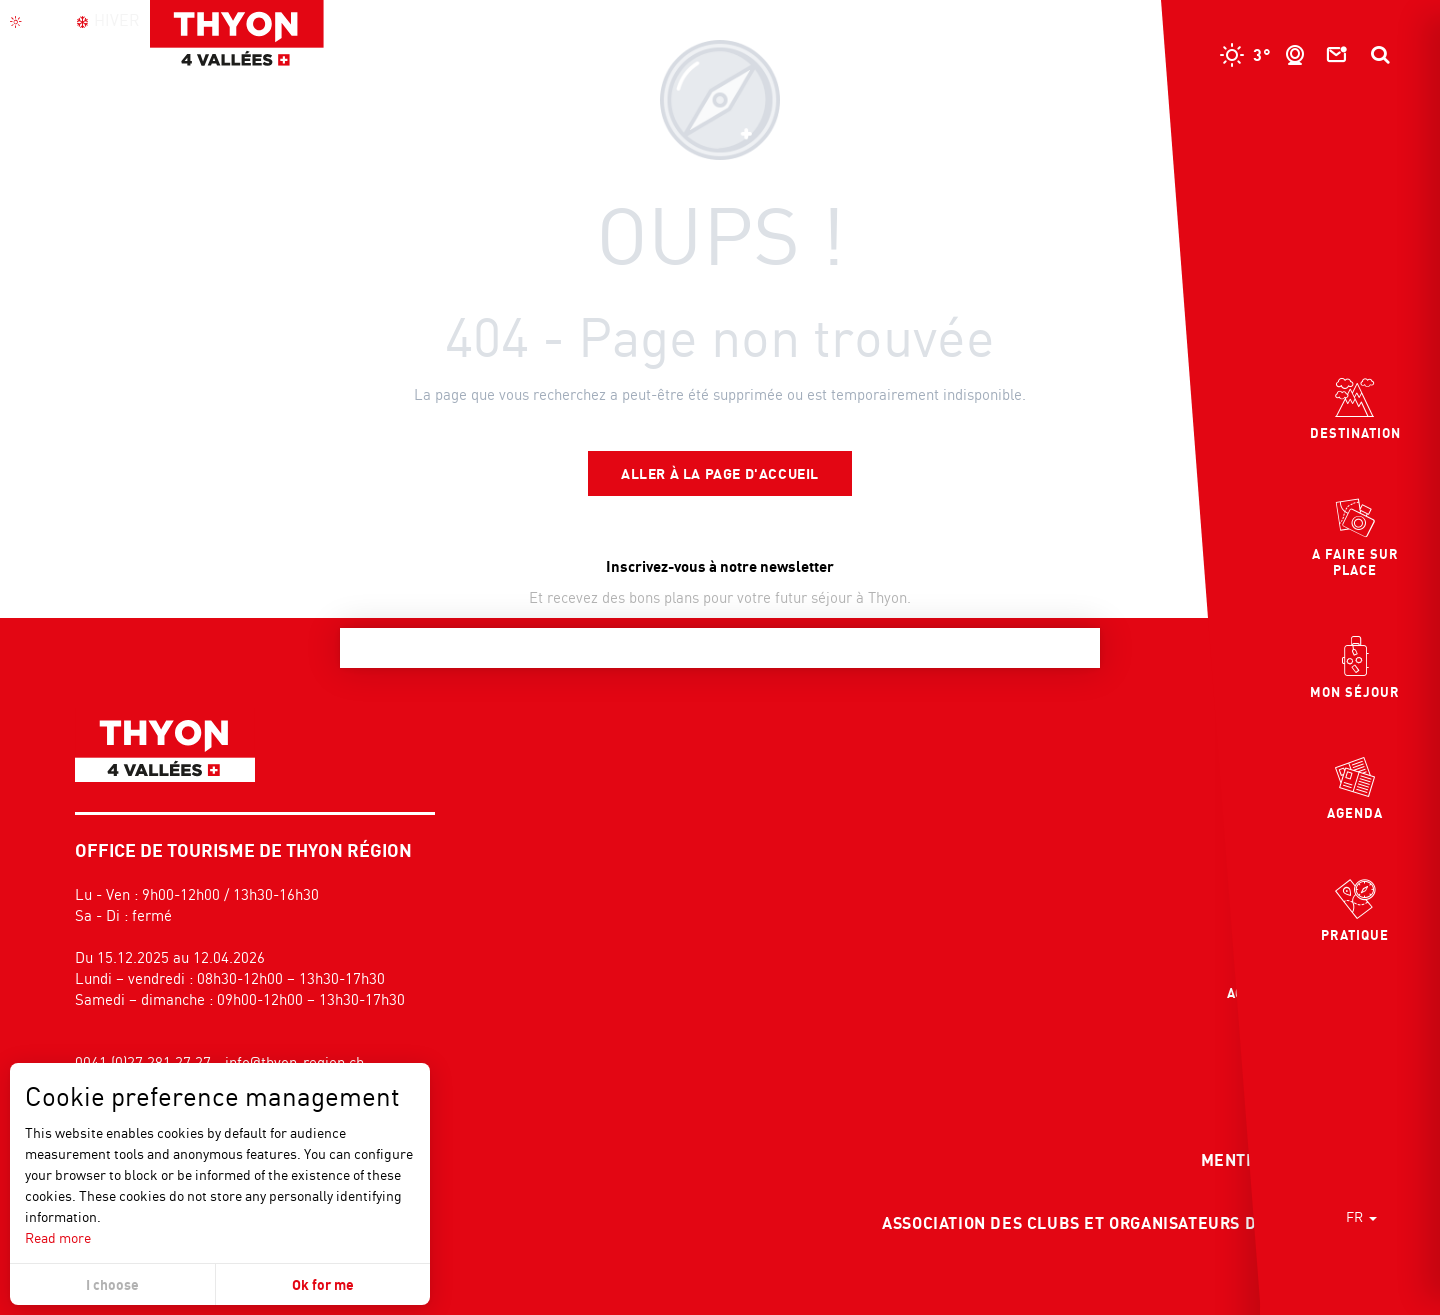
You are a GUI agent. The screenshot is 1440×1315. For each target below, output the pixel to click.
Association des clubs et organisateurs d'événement (1120, 1223)
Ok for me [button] (323, 1284)
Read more (58, 1237)
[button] (1380, 55)
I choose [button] (112, 1284)
